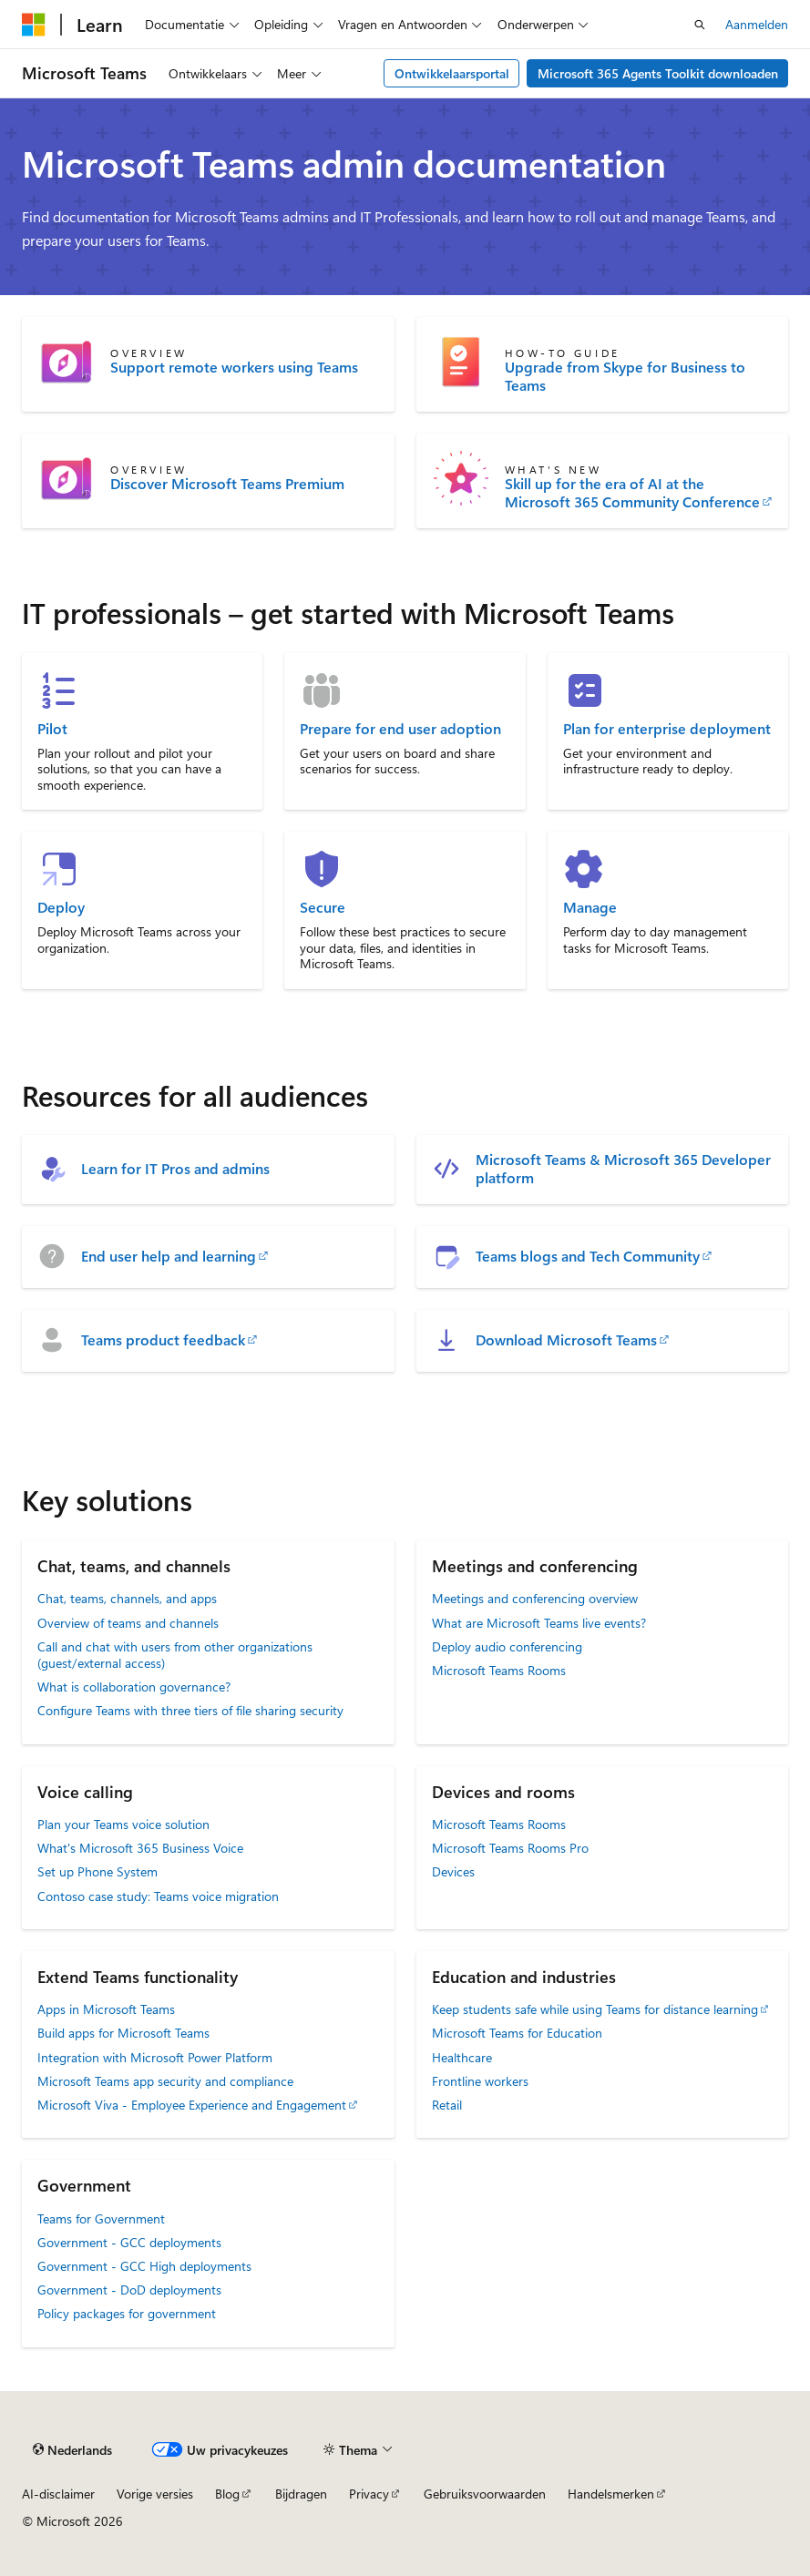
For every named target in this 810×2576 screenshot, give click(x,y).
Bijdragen (301, 2493)
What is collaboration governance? (134, 1686)
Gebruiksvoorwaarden (485, 2493)
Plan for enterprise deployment (667, 729)
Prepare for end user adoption (400, 729)
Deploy (61, 907)
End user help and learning (168, 1256)
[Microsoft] (34, 24)
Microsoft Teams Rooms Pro (510, 1847)
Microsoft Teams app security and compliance (165, 2081)
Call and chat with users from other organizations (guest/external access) (175, 1654)
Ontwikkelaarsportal (452, 73)
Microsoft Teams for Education (517, 2032)
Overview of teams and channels (128, 1622)
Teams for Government (101, 2218)
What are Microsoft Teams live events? (539, 1622)
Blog (227, 2493)
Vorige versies (155, 2493)
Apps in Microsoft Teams (106, 2009)
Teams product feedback (163, 1340)
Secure (322, 907)
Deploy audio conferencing (507, 1646)
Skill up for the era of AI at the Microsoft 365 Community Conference (632, 493)
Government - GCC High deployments (144, 2265)
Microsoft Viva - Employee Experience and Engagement (191, 2104)
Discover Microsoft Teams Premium (227, 484)
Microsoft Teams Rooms (499, 1670)
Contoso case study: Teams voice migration (158, 1896)
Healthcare (462, 2057)
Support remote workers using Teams (234, 367)
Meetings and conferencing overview (535, 1598)
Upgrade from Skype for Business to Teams (625, 376)
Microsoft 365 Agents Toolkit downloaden (658, 73)
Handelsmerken (611, 2493)
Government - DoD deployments (129, 2289)
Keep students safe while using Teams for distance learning (595, 2009)
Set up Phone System (97, 1871)
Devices (453, 1871)
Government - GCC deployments (129, 2242)
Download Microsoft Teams (566, 1340)
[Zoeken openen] (700, 24)
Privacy (369, 2493)
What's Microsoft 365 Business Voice (140, 1847)
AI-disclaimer (58, 2493)
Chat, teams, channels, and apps (127, 1598)
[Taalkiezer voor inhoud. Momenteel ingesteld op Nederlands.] (72, 2450)
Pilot (52, 729)
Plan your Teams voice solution (123, 1824)
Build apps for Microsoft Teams (123, 2032)
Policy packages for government (126, 2313)
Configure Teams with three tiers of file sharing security (190, 1710)
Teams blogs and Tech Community (588, 1256)
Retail (447, 2104)
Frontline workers (480, 2081)
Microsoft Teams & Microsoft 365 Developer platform (623, 1168)
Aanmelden (756, 24)
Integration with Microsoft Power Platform (154, 2057)
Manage (590, 907)
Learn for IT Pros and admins (175, 1169)
